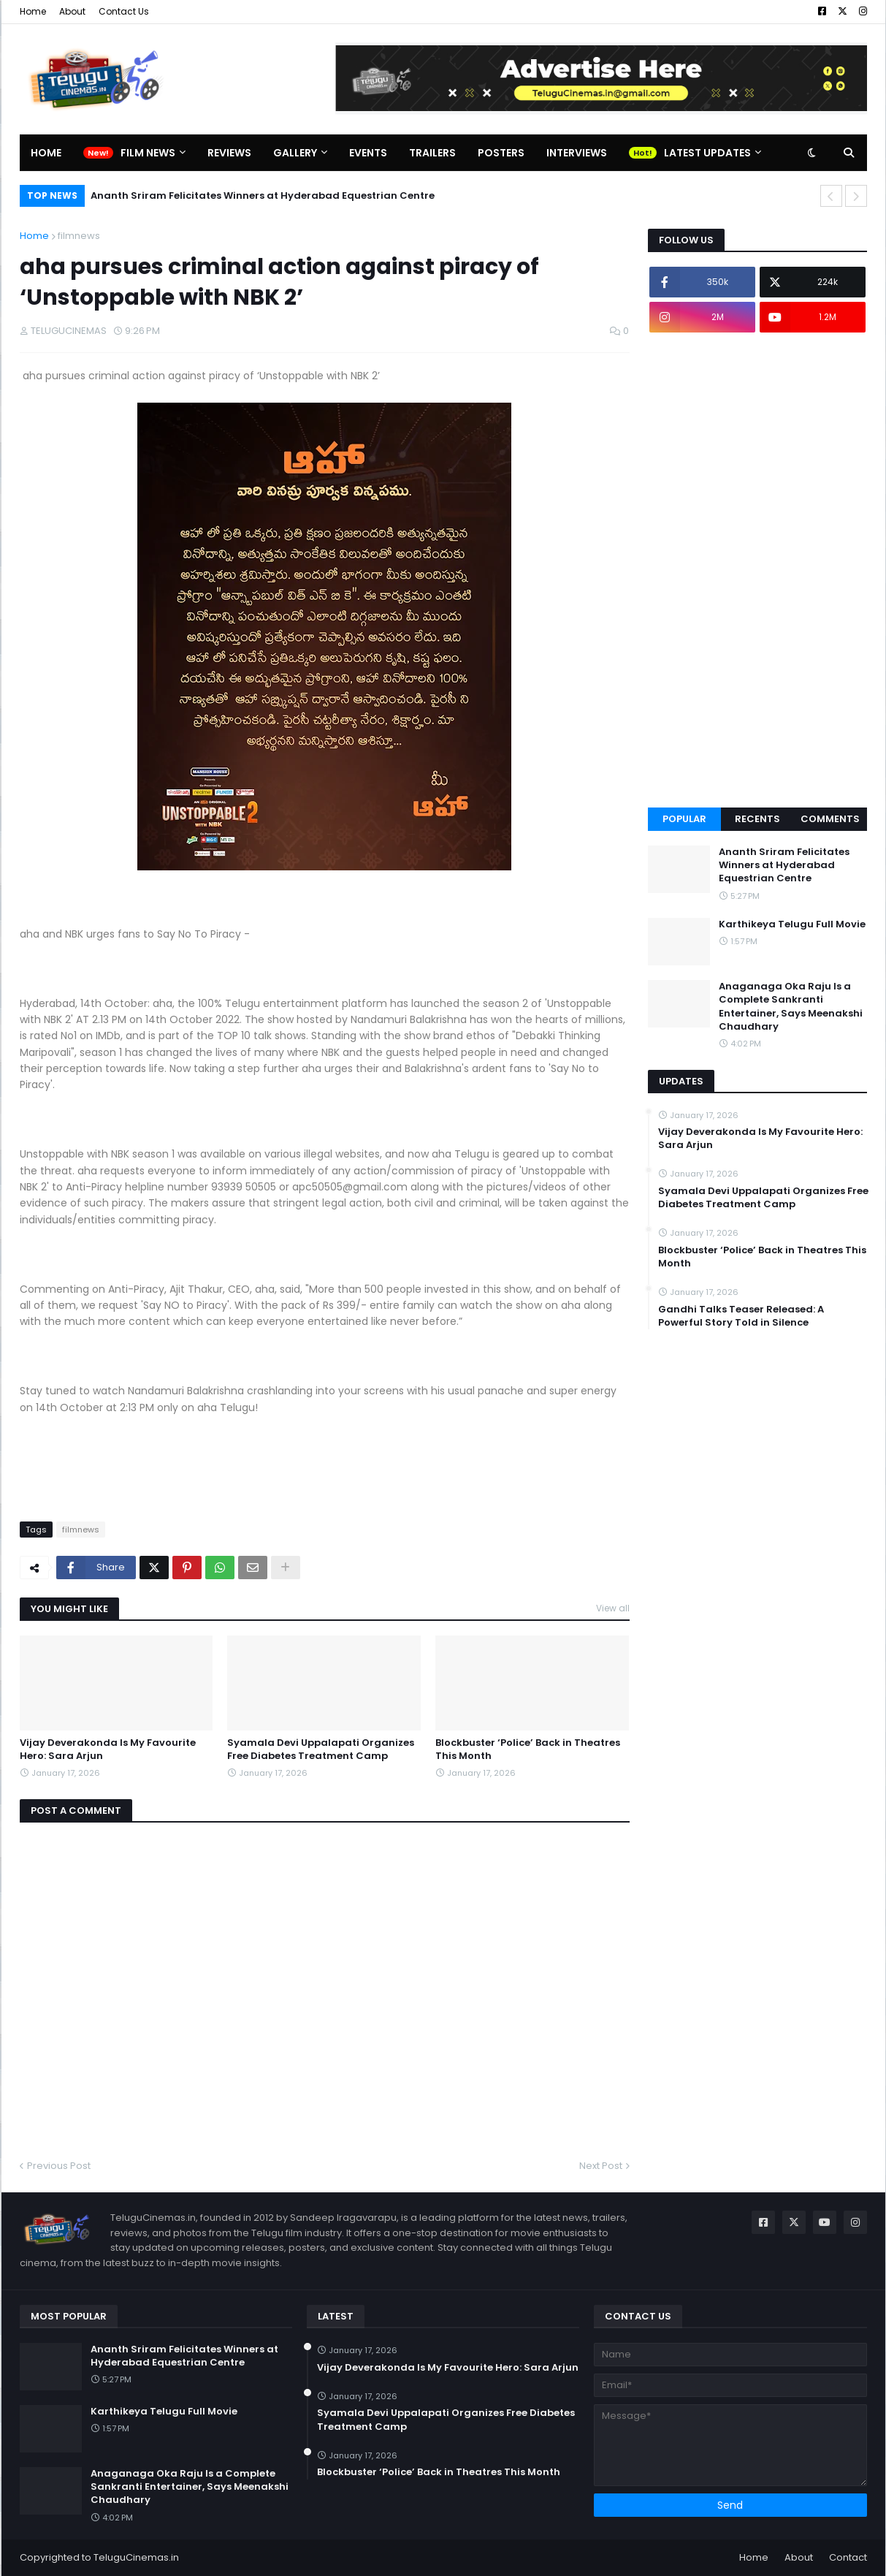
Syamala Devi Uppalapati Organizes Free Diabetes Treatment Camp (320, 1749)
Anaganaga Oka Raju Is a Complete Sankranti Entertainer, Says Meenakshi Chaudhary (791, 1006)
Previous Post (59, 2166)
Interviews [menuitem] (576, 152)
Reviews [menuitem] (229, 152)
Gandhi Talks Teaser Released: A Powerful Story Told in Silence (741, 1316)
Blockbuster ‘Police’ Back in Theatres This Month (527, 1749)
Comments (830, 819)
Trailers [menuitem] (432, 152)
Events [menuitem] (368, 152)
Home (33, 11)
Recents (757, 819)
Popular (684, 819)
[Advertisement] (757, 570)
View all (613, 1608)
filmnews (79, 236)
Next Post (600, 2166)
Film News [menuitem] (148, 152)
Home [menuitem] (46, 152)
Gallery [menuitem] (295, 152)
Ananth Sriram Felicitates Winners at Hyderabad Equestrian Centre (263, 195)
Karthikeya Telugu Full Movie (792, 924)
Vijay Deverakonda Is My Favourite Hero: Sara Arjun (108, 1749)
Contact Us (124, 11)
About (72, 11)
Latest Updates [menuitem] (707, 152)
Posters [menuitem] (501, 152)
